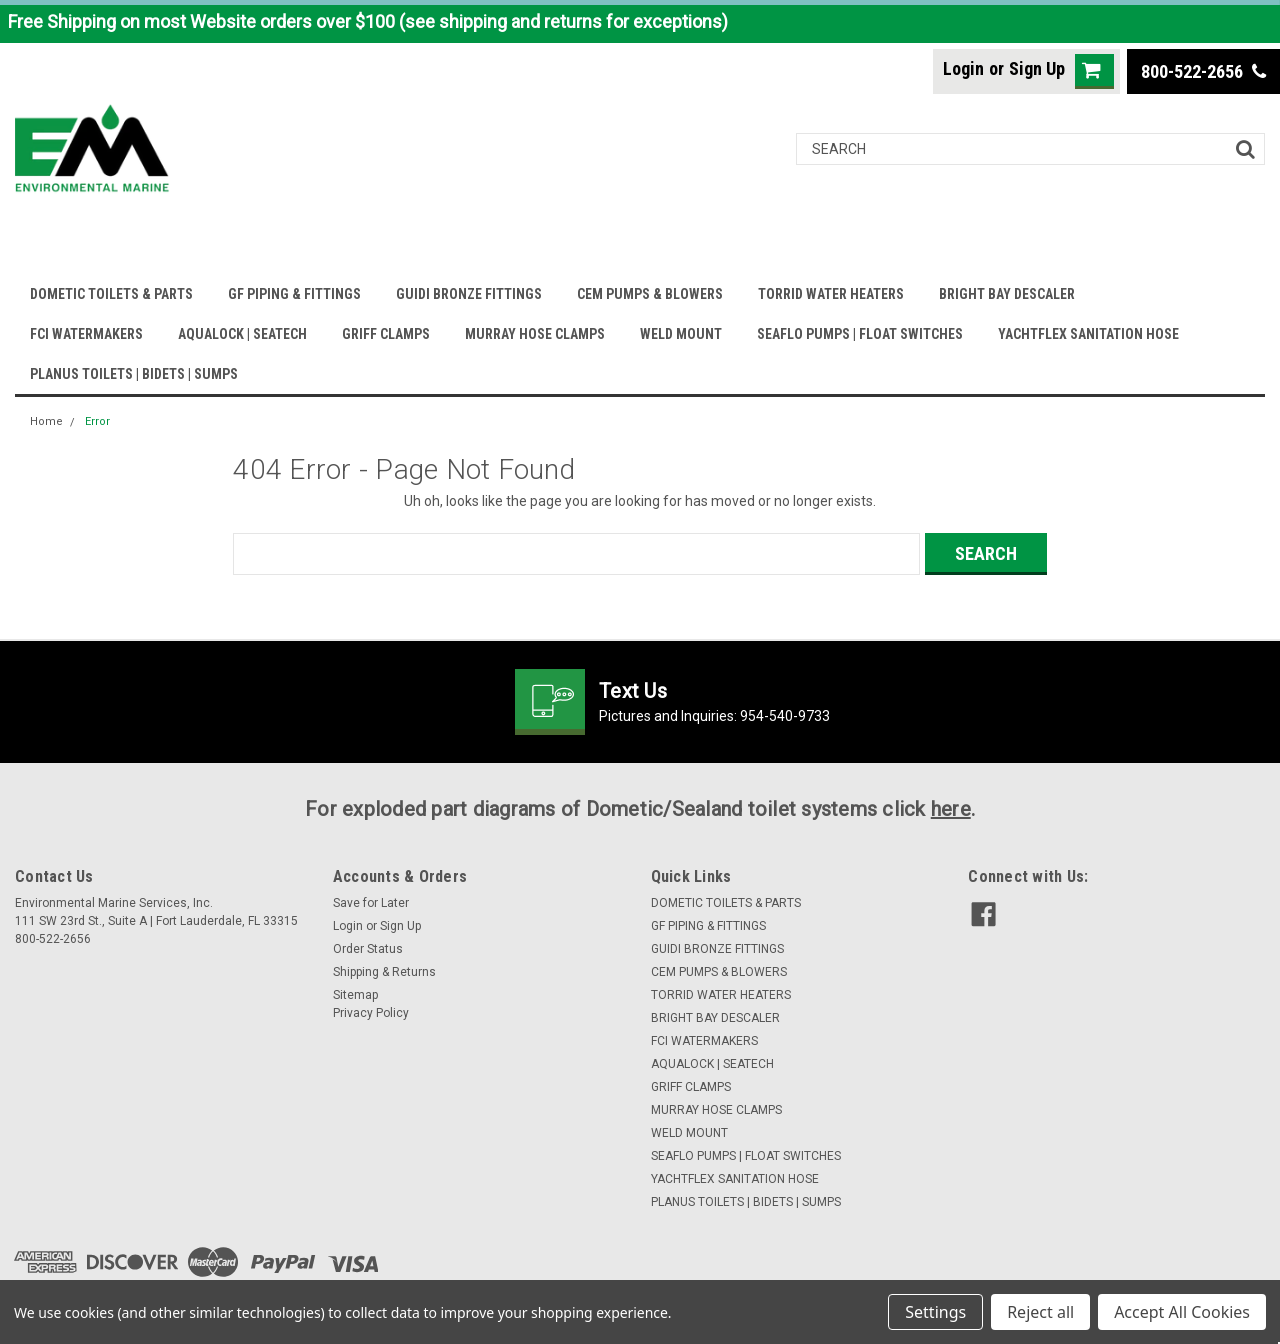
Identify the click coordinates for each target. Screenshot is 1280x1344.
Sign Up (1037, 68)
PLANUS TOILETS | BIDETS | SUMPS (134, 374)
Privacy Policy (371, 1013)
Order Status (368, 949)
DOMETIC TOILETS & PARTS (111, 294)
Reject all (1040, 1312)
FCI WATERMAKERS (86, 334)
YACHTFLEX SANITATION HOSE (1088, 334)
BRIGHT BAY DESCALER (1007, 294)
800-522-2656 (1203, 71)
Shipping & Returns (384, 972)
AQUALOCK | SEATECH (242, 334)
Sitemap (355, 995)
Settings (935, 1312)
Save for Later (371, 903)
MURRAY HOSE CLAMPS (535, 334)
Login (963, 68)
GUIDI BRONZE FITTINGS (469, 294)
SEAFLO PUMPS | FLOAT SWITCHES (860, 334)
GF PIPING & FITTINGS (294, 294)
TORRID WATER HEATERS (831, 294)
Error (97, 421)
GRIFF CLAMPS (386, 334)
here (951, 809)
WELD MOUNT (681, 334)
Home (46, 421)
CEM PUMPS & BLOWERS (650, 294)
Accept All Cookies (1182, 1312)
